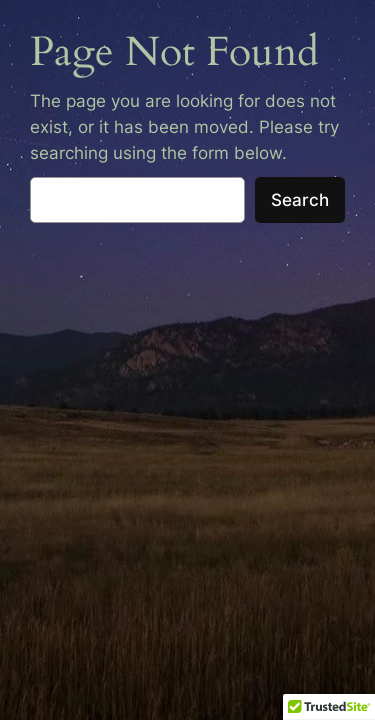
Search (300, 200)
